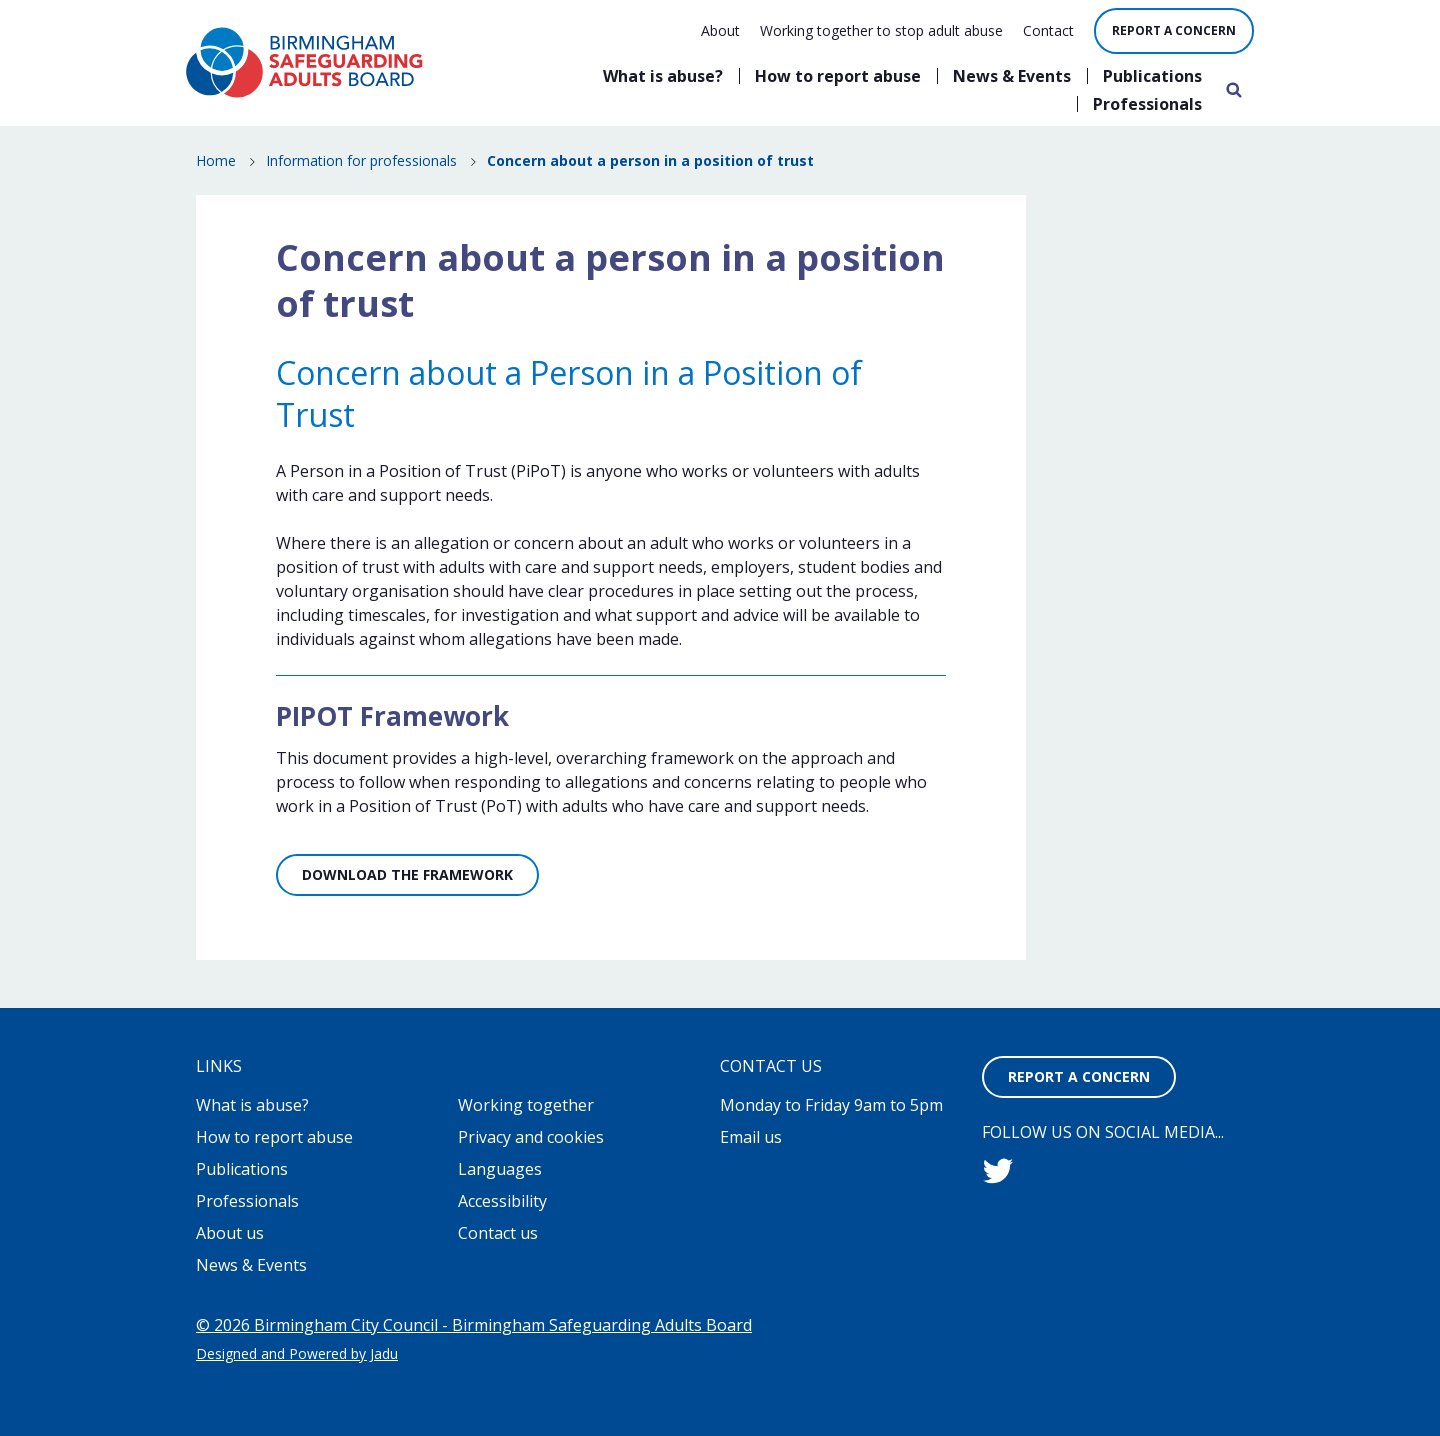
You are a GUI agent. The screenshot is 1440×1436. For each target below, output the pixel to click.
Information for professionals (361, 160)
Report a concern (1174, 30)
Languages (500, 1169)
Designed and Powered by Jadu (297, 1353)
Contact (1048, 30)
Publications (1152, 76)
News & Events (1012, 76)
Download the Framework (407, 874)
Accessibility (502, 1201)
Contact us (498, 1233)
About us (230, 1233)
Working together (526, 1105)
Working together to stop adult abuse (881, 30)
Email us (751, 1137)
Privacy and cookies (531, 1137)
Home (216, 160)
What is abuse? (663, 76)
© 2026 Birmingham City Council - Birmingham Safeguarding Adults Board (474, 1325)
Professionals (1147, 104)
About (720, 30)
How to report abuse (838, 76)
